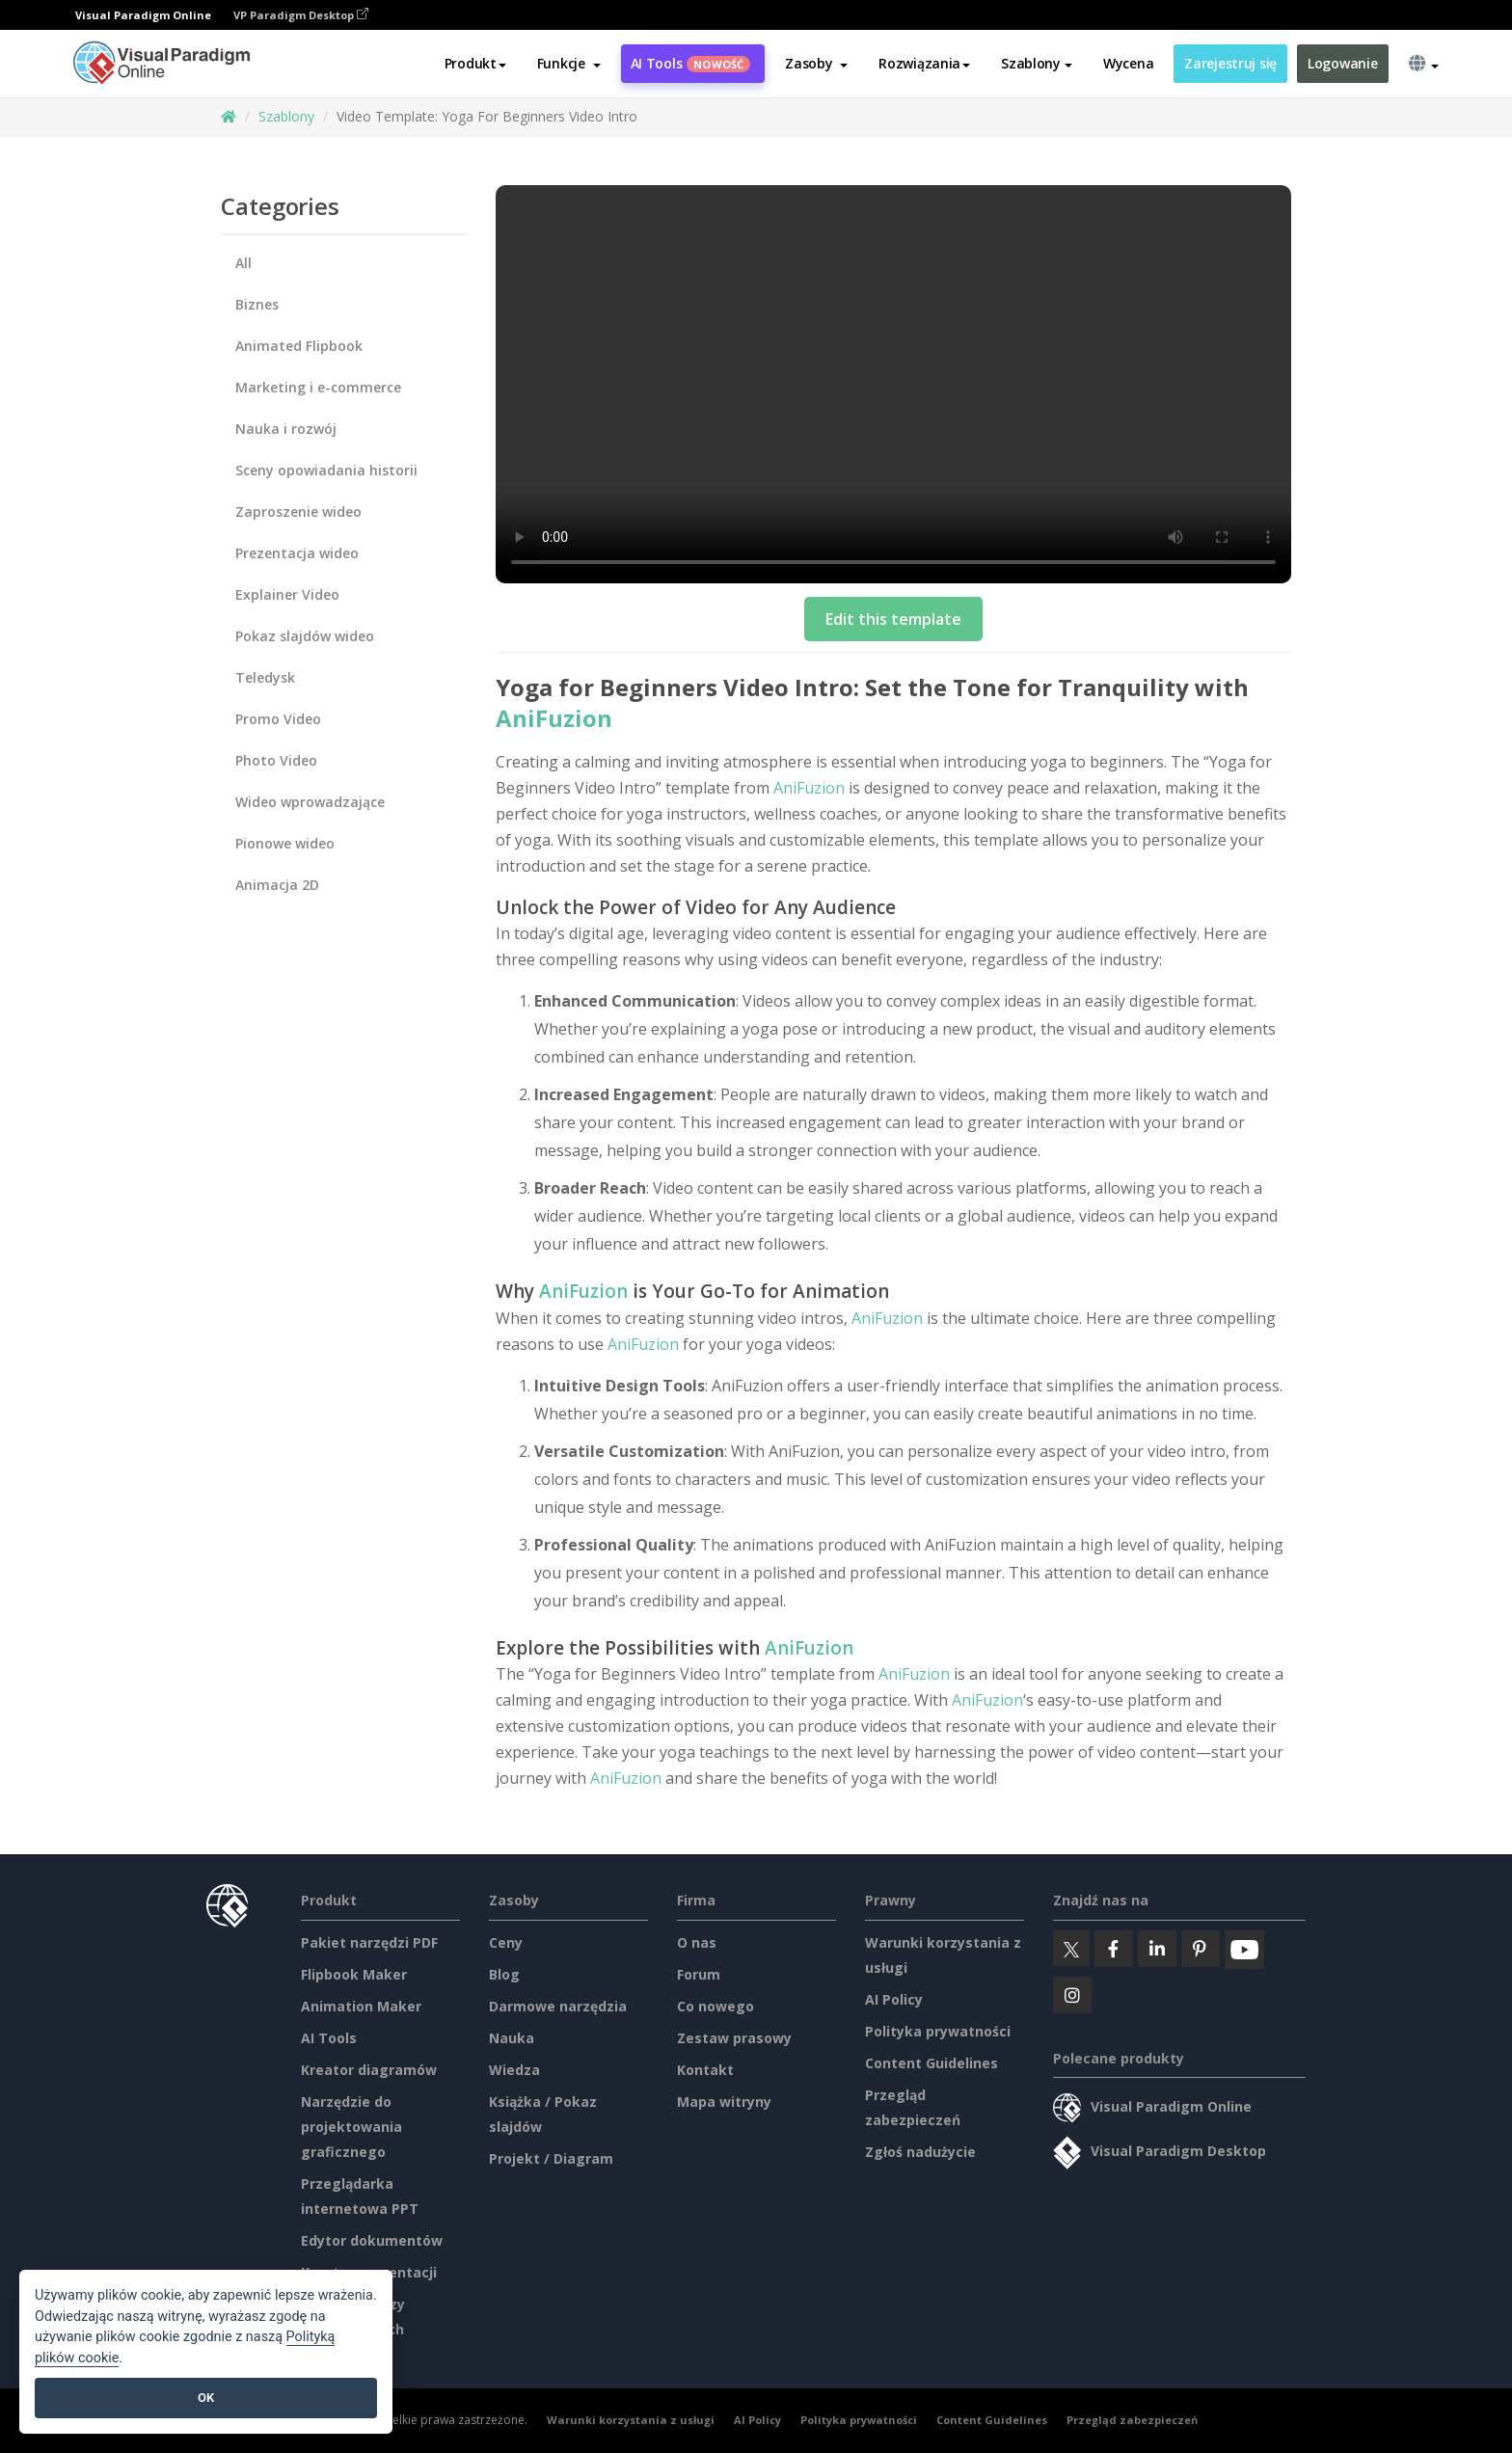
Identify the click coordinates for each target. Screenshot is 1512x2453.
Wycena (1128, 64)
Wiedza (514, 2070)
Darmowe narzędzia (558, 2006)
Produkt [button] (475, 64)
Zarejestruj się (1230, 64)
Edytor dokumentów (372, 2240)
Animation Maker (361, 2006)
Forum (698, 1974)
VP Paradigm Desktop (300, 15)
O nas (696, 1942)
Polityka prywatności (938, 2031)
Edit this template (893, 619)
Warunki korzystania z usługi (631, 2420)
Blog (504, 1974)
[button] (568, 64)
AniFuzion (554, 718)
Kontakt (705, 2070)
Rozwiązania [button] (924, 64)
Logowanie (1342, 64)
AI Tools (691, 64)
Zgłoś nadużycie (920, 2152)
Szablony (286, 116)
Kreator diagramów (369, 2070)
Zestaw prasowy (734, 2038)
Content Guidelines (931, 2063)
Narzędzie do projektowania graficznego (351, 2126)
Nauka (511, 2038)
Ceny (506, 1942)
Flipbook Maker (354, 1974)
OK (206, 2397)
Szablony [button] (1036, 64)
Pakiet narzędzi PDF (369, 1942)
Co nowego (715, 2006)
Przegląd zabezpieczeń (1132, 2420)
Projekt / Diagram (551, 2158)
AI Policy (894, 1999)
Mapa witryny (724, 2101)
